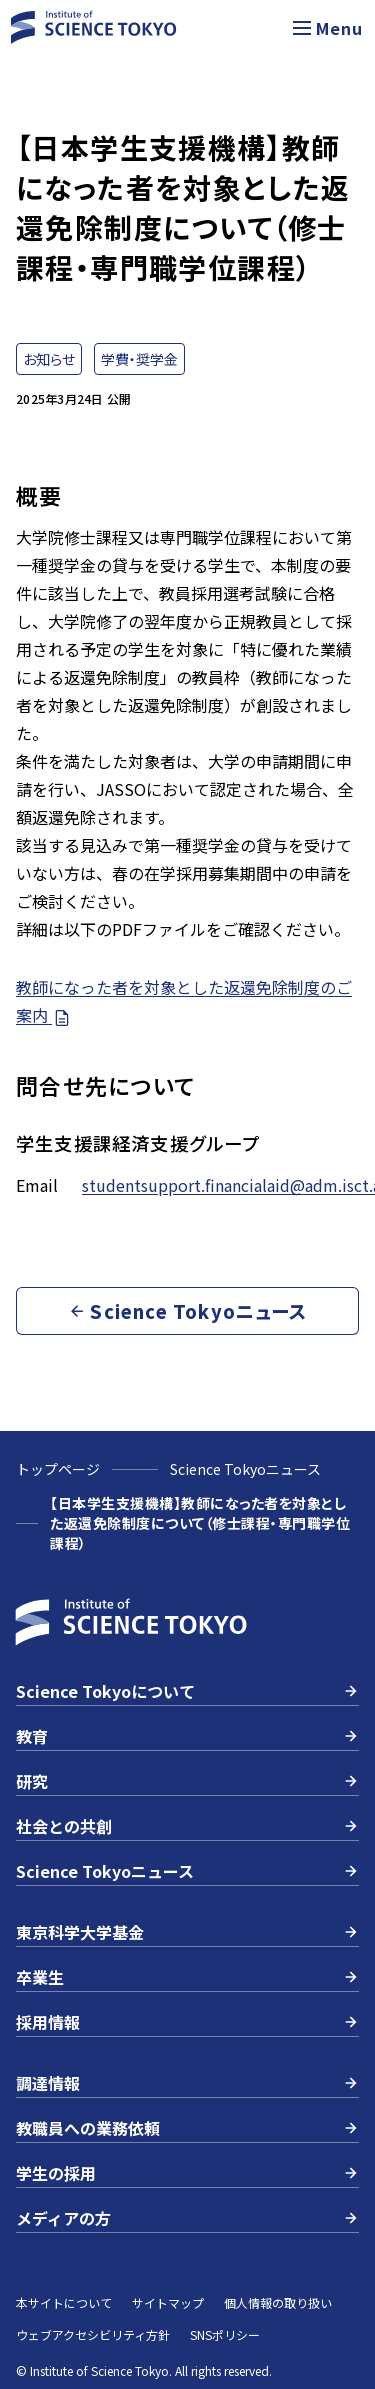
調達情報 (187, 2083)
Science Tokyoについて (187, 1691)
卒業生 (187, 1977)
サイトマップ (168, 2302)
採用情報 (187, 2022)
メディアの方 (187, 2218)
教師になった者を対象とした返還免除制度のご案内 (184, 1001)
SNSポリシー (225, 2334)
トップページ (58, 1469)
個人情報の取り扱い (278, 2302)
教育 (187, 1736)
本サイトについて (64, 2302)
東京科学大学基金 (187, 1932)
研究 (187, 1781)
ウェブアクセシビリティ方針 (93, 2334)
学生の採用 (187, 2173)
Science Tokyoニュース (245, 1469)
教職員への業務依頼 (187, 2128)
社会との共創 (187, 1826)
